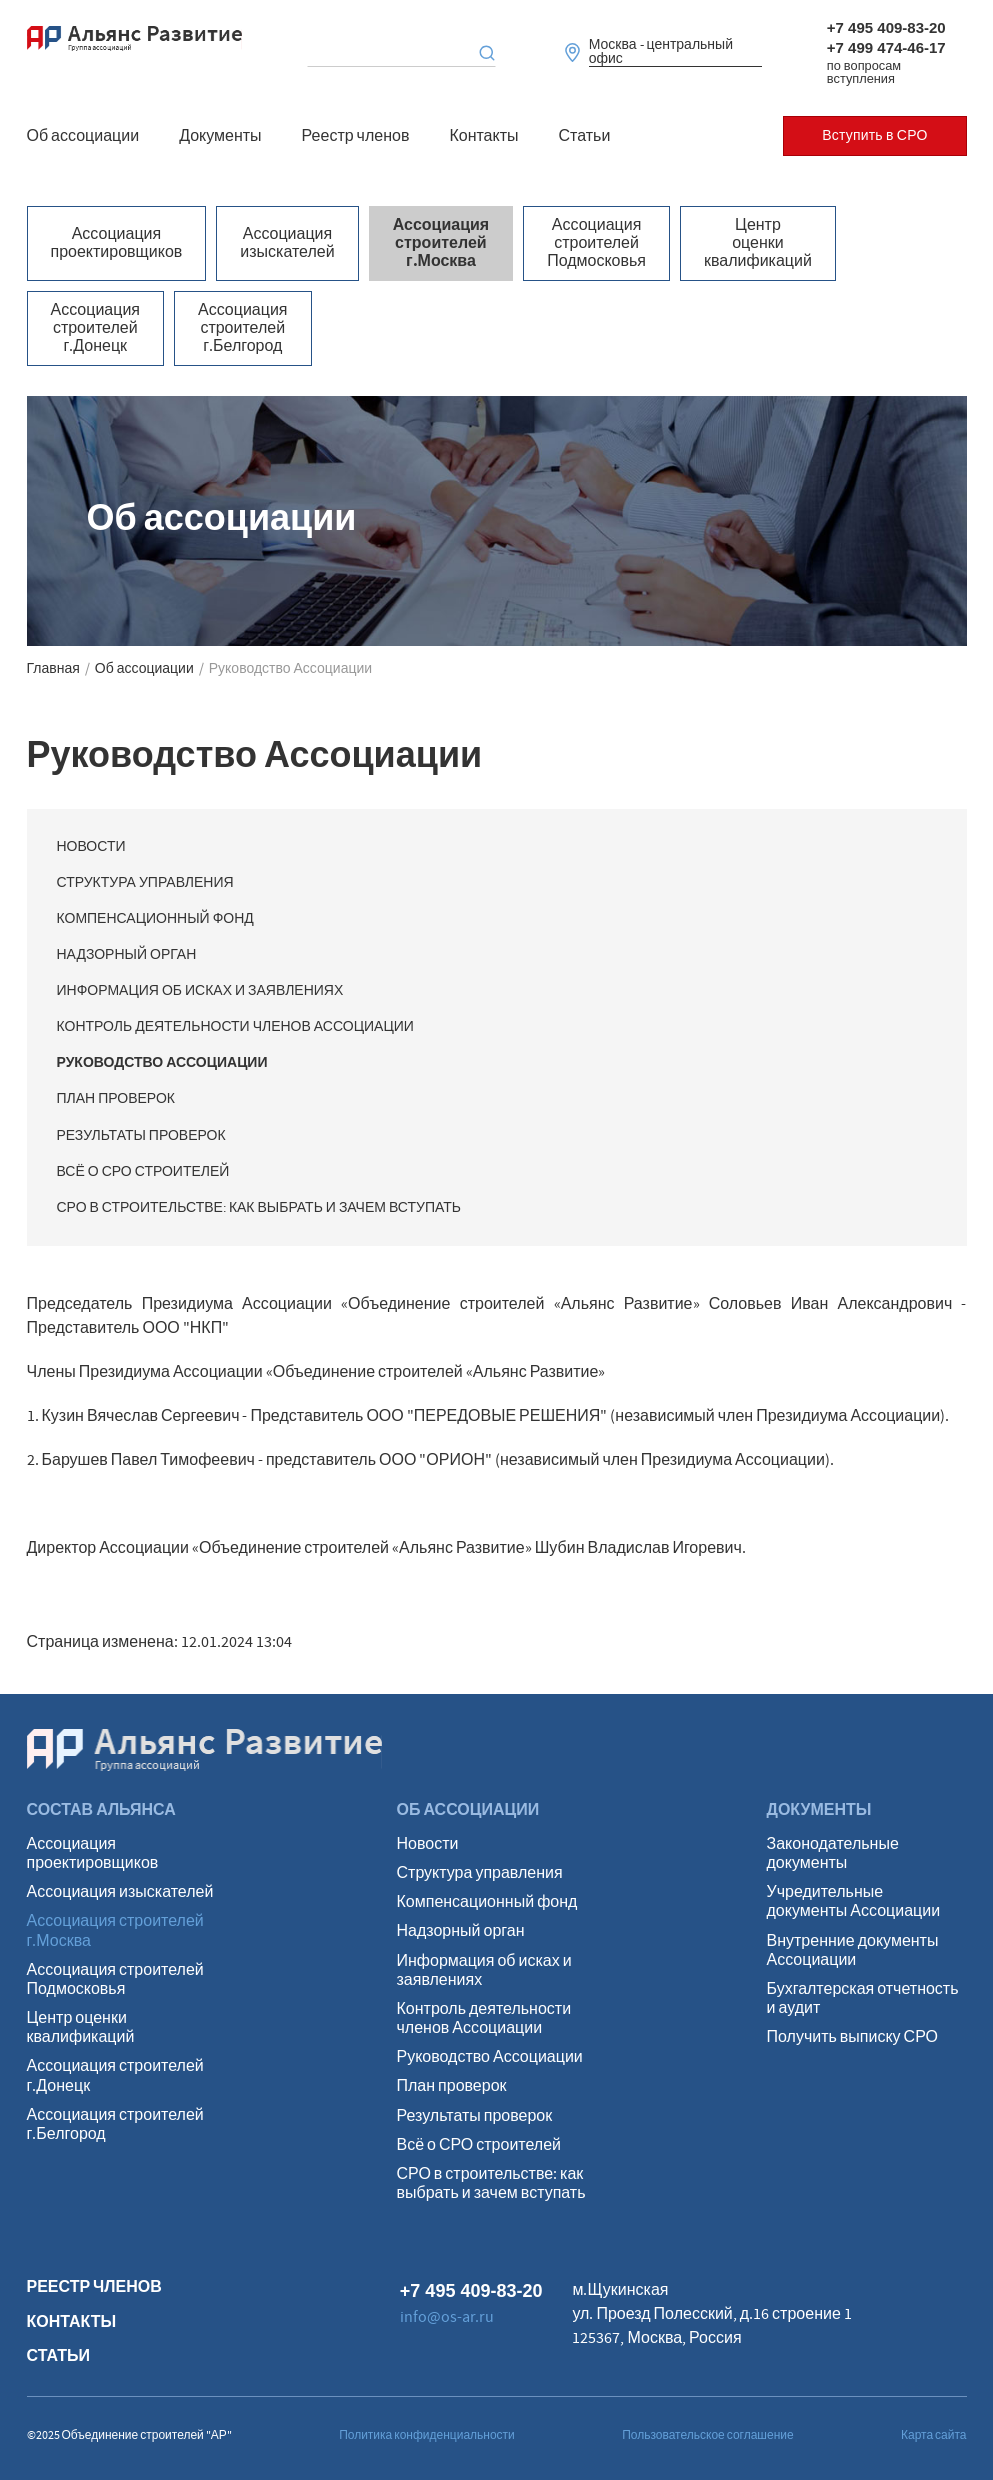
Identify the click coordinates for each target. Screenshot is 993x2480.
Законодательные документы (833, 1854)
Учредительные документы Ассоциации (854, 1902)
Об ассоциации (83, 136)
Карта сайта (934, 2435)
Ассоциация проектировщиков (117, 243)
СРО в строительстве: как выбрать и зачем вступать (259, 1208)
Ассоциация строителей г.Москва (441, 243)
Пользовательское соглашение (708, 2435)
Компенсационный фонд (155, 919)
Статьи (585, 136)
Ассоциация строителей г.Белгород (243, 328)
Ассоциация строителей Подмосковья (596, 243)
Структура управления (145, 883)
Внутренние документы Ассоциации (853, 1951)
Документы (220, 136)
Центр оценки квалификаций (758, 243)
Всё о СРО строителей (143, 1172)
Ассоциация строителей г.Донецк (96, 328)
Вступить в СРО (874, 136)
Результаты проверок (141, 1136)
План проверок (116, 1099)
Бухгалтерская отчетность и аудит (863, 1999)
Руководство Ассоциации (162, 1063)
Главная (53, 669)
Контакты (483, 136)
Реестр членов (356, 136)
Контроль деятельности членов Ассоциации (235, 1027)
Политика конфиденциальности (427, 2435)
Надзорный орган (127, 955)
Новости (91, 847)
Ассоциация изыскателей (287, 243)
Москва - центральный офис (661, 52)
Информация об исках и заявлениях (200, 991)
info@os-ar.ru (447, 2317)
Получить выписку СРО (852, 2037)
